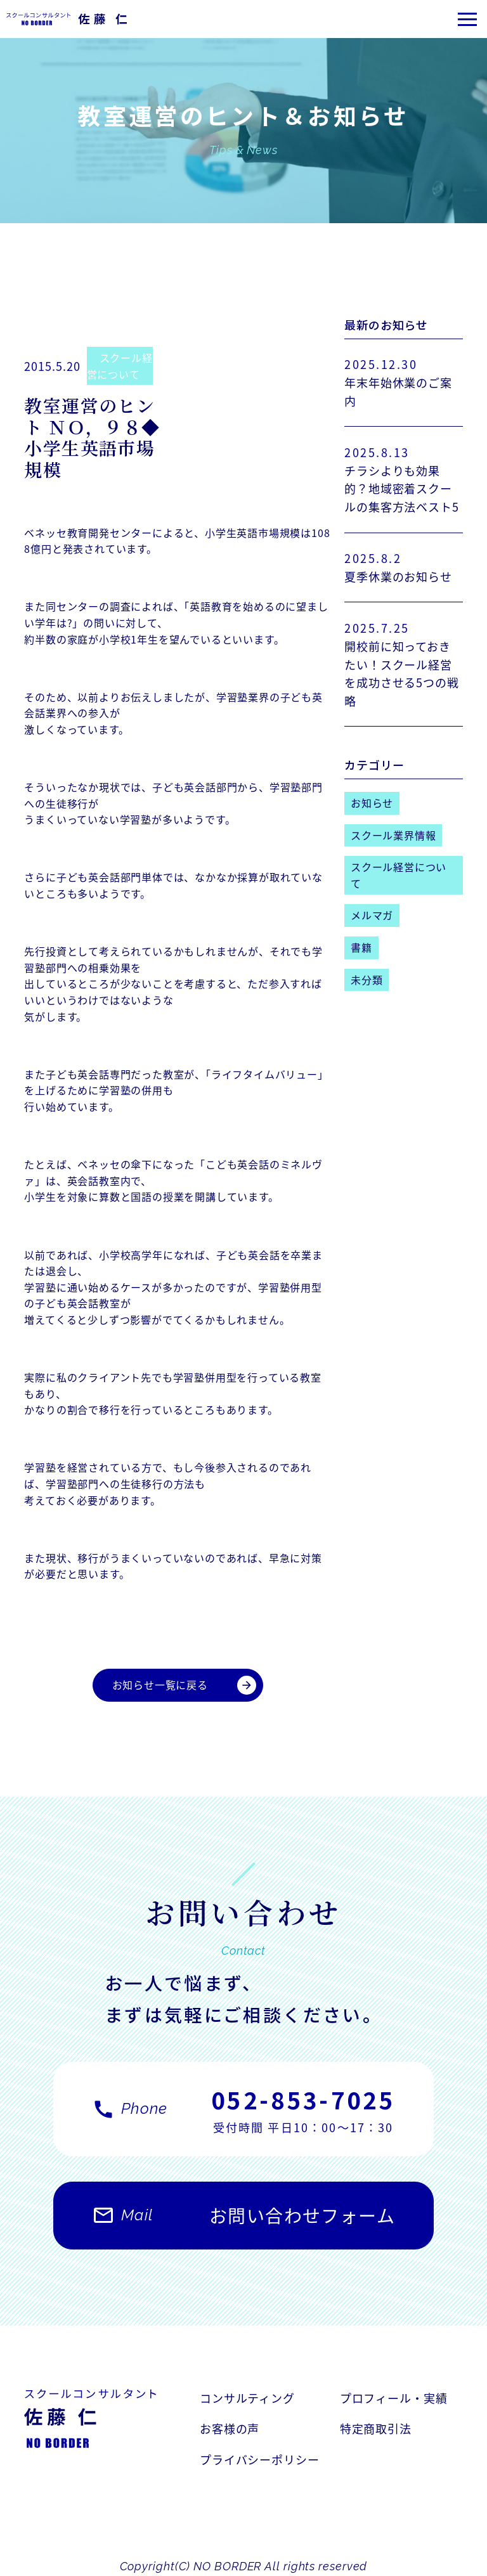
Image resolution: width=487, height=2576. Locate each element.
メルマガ (372, 914)
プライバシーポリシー (260, 2459)
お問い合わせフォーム (243, 2222)
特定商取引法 (376, 2428)
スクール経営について (120, 366)
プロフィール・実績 (394, 2398)
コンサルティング (247, 2398)
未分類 (366, 979)
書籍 (361, 947)
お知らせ (372, 802)
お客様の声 (230, 2428)
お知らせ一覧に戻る (184, 1685)
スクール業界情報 (393, 835)
